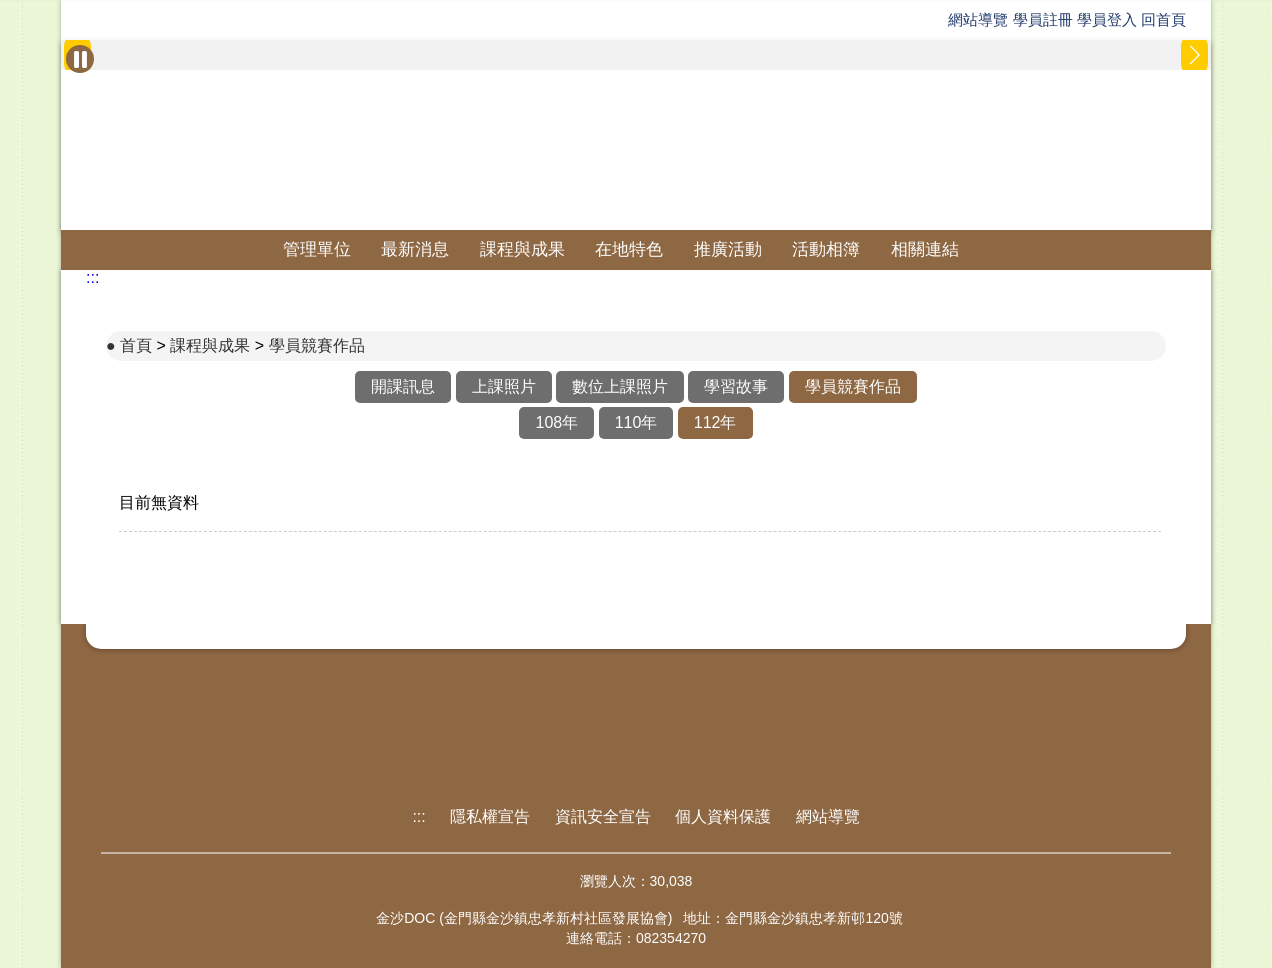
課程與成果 (522, 249)
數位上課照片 (620, 386)
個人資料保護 (723, 816)
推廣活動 (728, 249)
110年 (636, 422)
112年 (715, 422)
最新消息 (415, 249)
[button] (1194, 55)
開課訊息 (403, 386)
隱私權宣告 (490, 816)
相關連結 (925, 249)
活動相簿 (826, 249)
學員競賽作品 (317, 345)
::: (92, 277)
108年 (556, 422)
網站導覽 (978, 19)
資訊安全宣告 (603, 816)
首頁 (136, 345)
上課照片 (504, 386)
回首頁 (1163, 19)
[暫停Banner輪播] (80, 59)
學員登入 (1107, 19)
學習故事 (736, 386)
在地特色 (629, 249)
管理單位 (317, 249)
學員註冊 (1043, 19)
